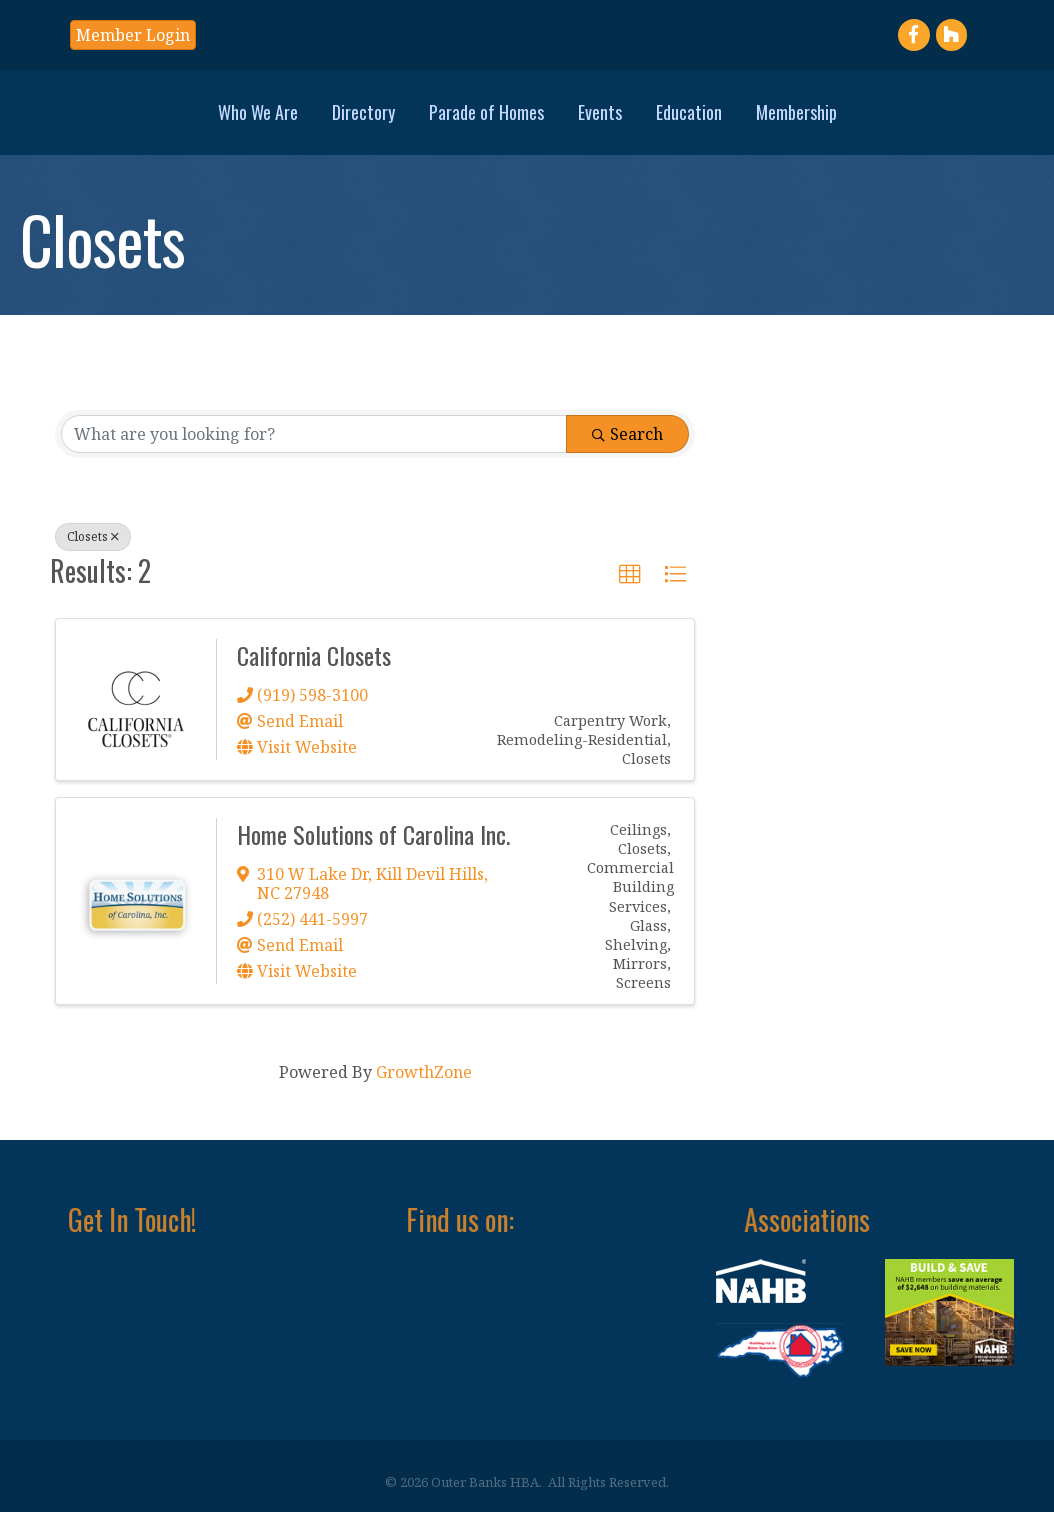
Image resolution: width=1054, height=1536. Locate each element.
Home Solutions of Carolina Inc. (373, 858)
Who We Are (118, 122)
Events (740, 122)
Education (829, 122)
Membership (936, 122)
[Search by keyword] (314, 458)
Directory (223, 122)
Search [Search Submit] (627, 458)
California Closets (314, 679)
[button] (133, 35)
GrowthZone (424, 1095)
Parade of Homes (346, 122)
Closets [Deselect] (93, 560)
